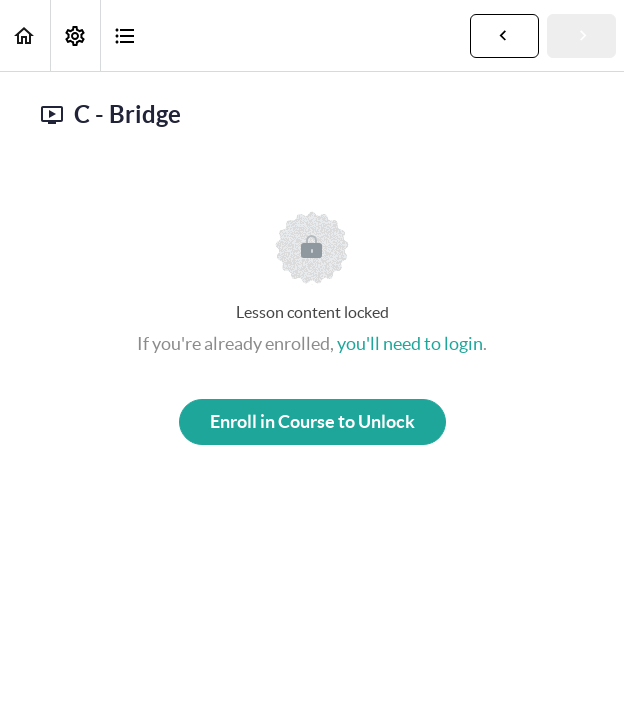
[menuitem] (75, 35)
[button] (25, 35)
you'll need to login (410, 343)
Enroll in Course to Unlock (312, 421)
